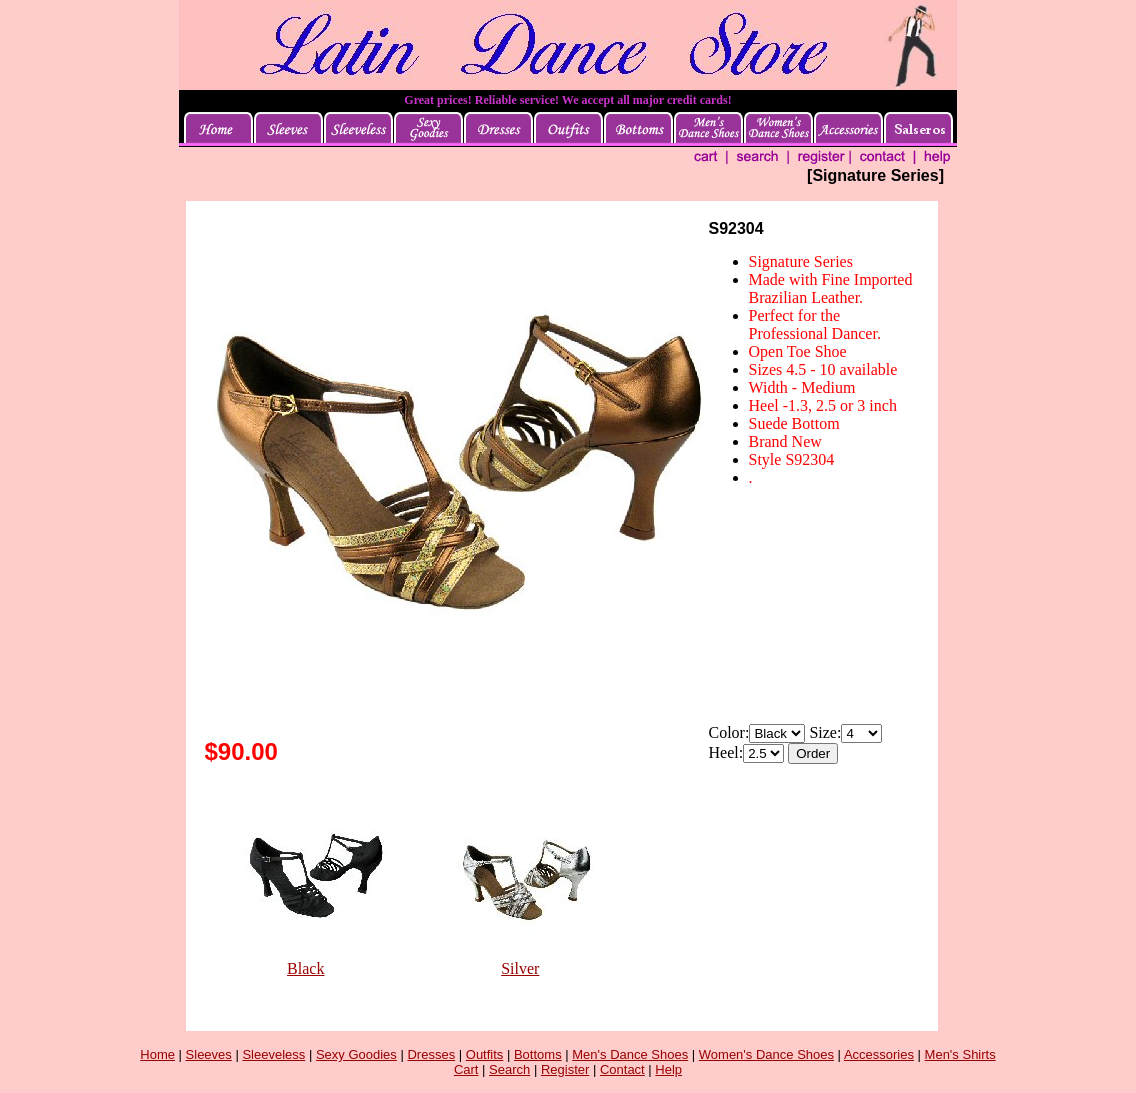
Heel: (726, 752)
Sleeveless (273, 1054)
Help (668, 1069)
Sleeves (209, 1054)
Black (305, 968)
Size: (825, 732)
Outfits (485, 1054)
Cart (466, 1069)
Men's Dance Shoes (630, 1054)
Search (509, 1069)
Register (565, 1069)
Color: (729, 732)
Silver (520, 968)
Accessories (879, 1054)
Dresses (431, 1054)
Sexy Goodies (356, 1054)
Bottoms (538, 1054)
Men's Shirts (960, 1054)
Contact (622, 1069)
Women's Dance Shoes (766, 1054)
